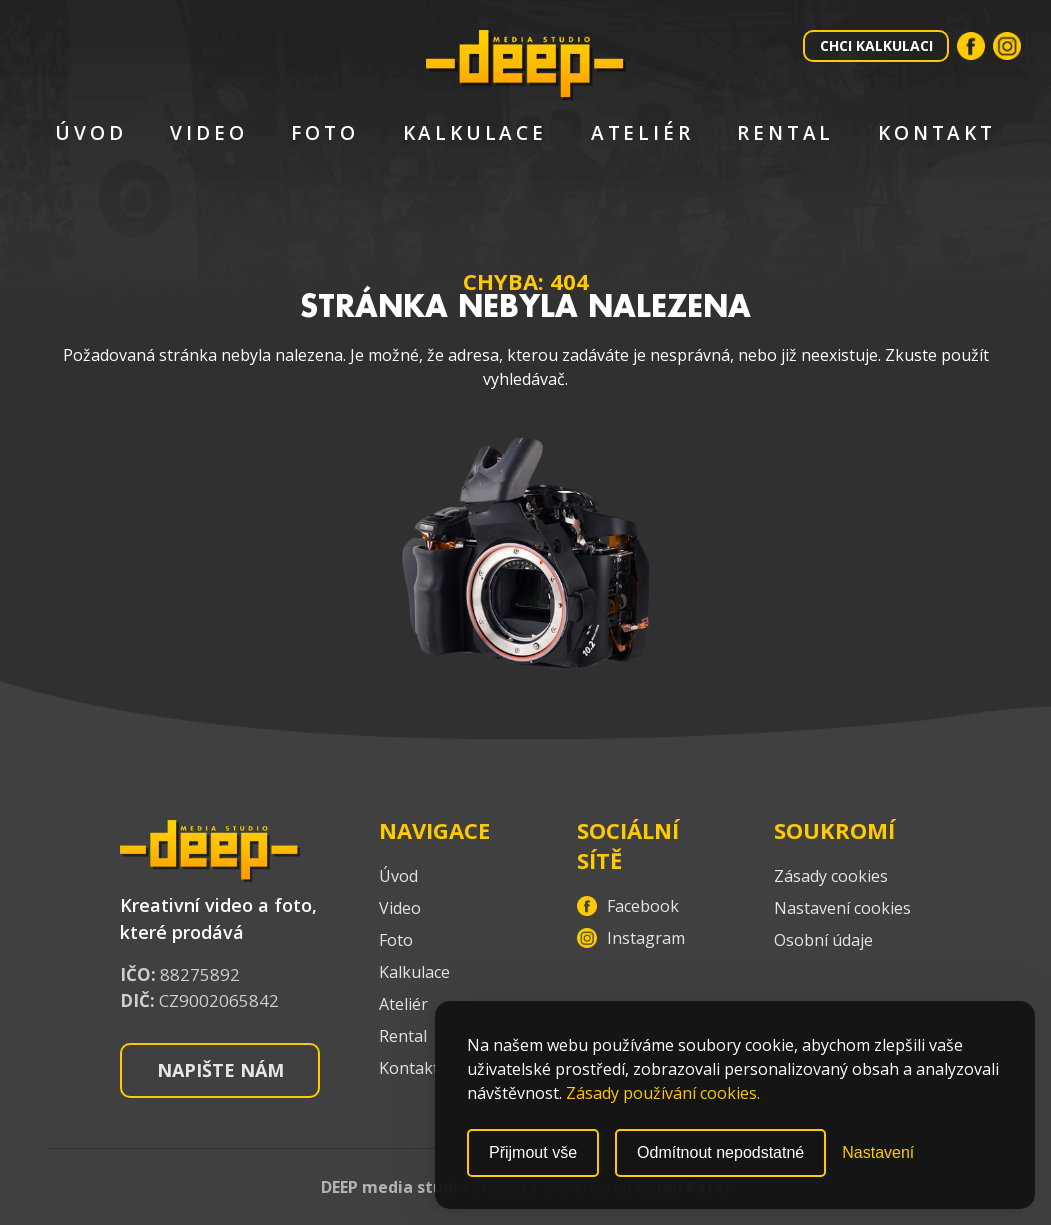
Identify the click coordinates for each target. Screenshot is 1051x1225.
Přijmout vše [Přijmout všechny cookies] (533, 1152)
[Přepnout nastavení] (878, 1153)
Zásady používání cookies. (663, 1093)
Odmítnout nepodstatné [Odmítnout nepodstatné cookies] (720, 1152)
